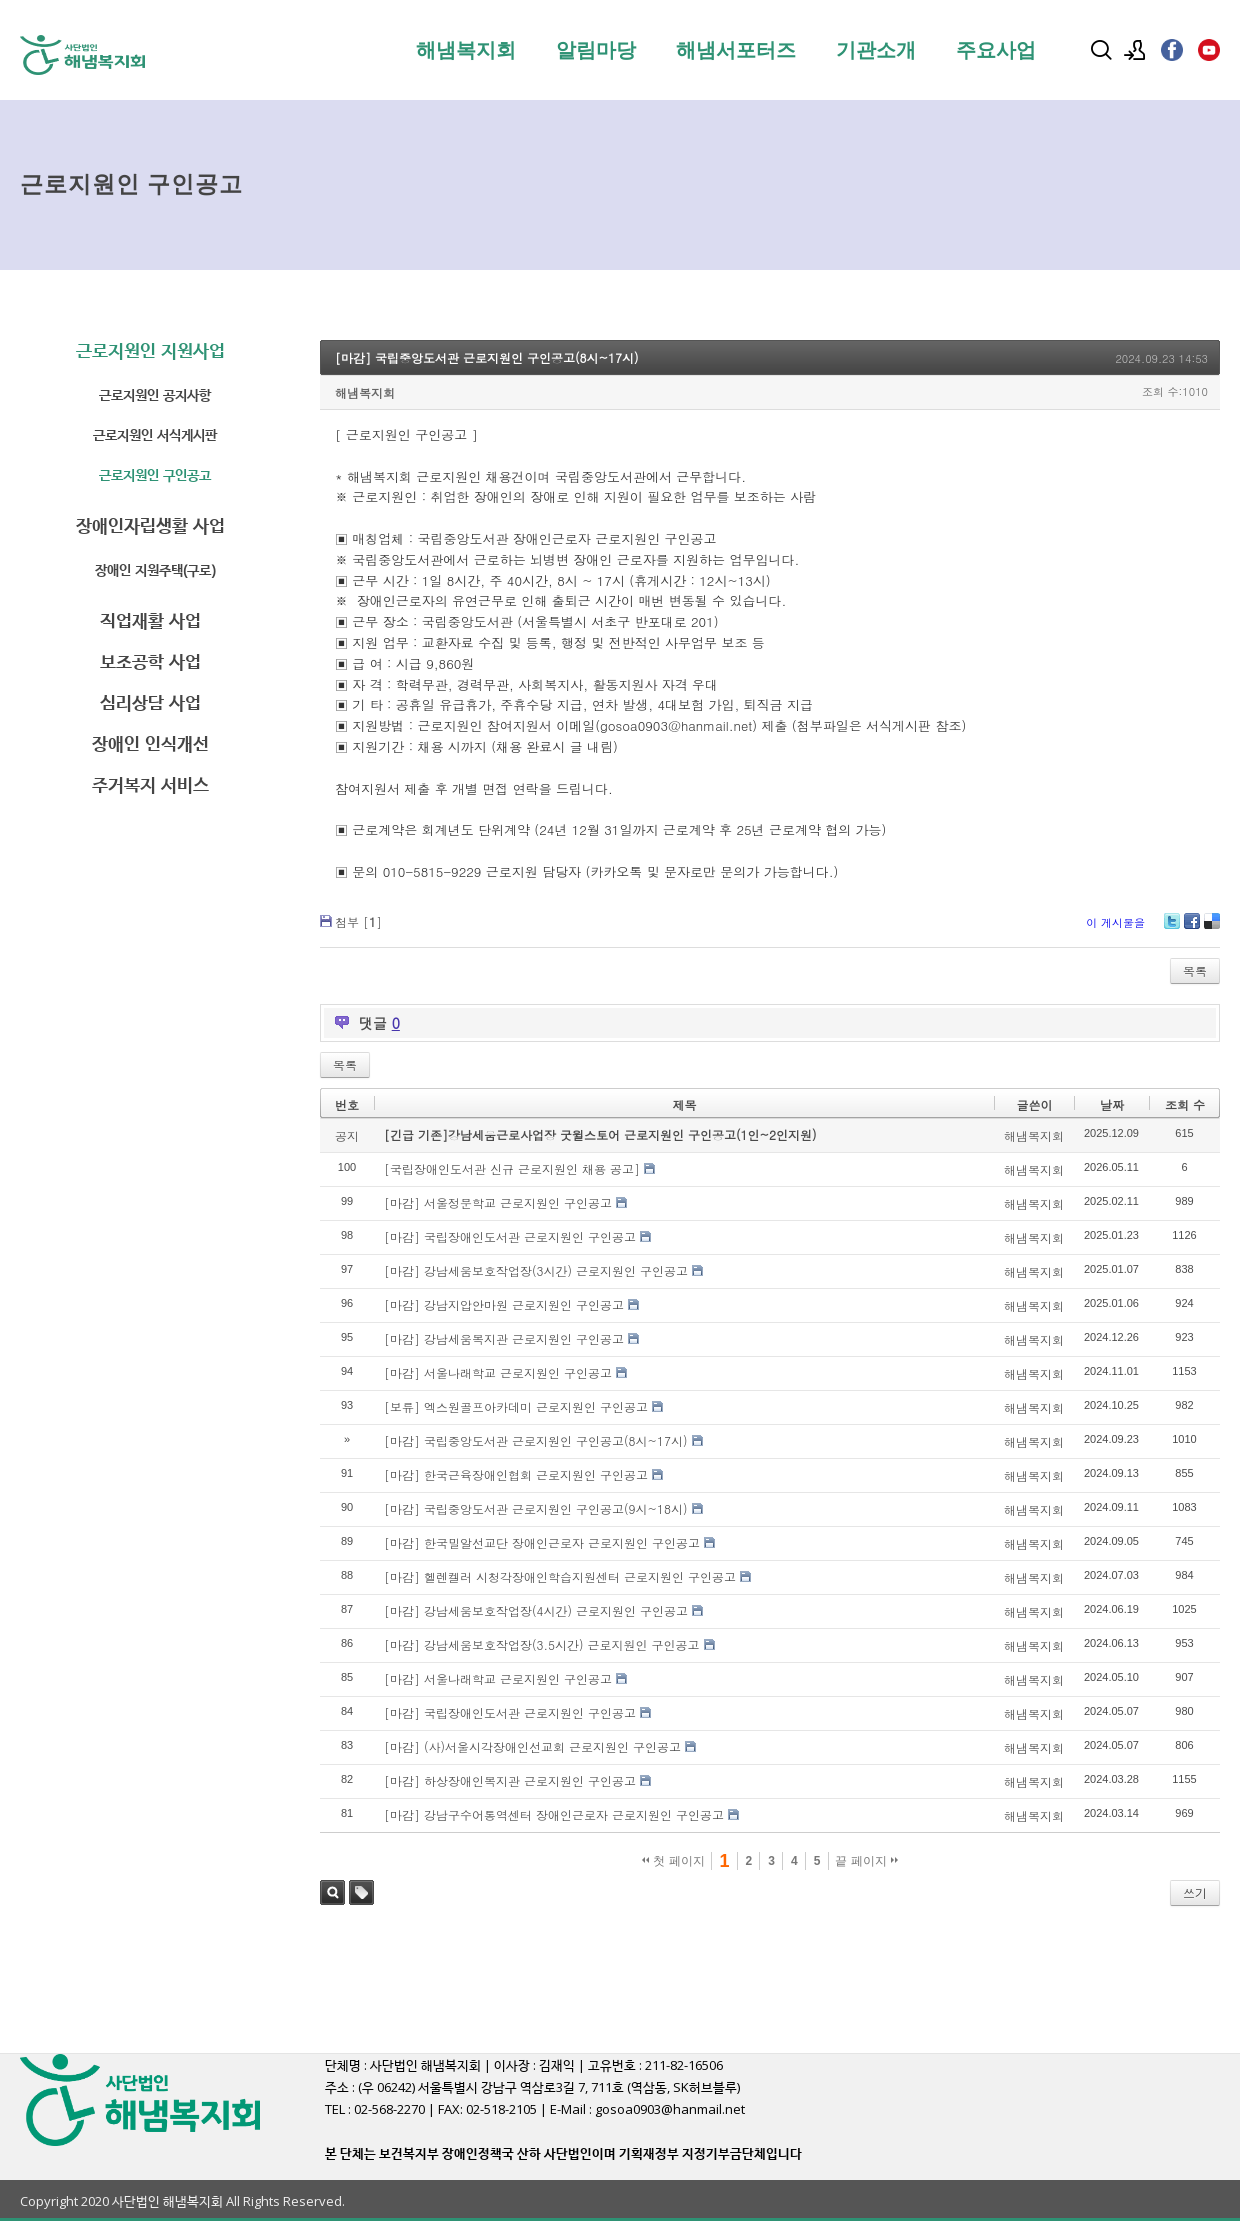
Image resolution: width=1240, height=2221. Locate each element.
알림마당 (596, 50)
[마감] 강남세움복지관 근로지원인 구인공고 (504, 1338)
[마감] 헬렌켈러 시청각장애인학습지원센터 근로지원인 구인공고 (560, 1576)
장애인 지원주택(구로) (155, 569)
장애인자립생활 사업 (150, 525)
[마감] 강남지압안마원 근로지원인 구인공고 (504, 1304)
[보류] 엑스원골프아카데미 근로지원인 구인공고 (516, 1406)
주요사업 (996, 50)
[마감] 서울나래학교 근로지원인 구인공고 (498, 1372)
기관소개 (876, 50)
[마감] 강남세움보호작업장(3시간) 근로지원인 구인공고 (536, 1270)
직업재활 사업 (150, 620)
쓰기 (1195, 1892)
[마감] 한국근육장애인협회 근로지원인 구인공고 (516, 1474)
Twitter (1172, 928)
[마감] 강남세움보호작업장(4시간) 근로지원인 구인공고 (536, 1610)
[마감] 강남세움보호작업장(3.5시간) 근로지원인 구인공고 (542, 1644)
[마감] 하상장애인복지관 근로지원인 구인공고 (510, 1780)
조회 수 (1185, 1104)
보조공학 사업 (150, 661)
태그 (361, 1892)
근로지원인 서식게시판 (155, 434)
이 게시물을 (1115, 922)
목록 (1195, 970)
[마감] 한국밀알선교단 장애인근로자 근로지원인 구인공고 (542, 1542)
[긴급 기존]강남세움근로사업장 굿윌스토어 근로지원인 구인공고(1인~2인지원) (600, 1134)
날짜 (1112, 1104)
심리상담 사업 (150, 702)
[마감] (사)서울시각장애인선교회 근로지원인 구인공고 (532, 1746)
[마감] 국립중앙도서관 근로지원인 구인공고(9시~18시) (536, 1508)
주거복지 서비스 (150, 784)
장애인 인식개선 (150, 743)
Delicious (1212, 928)
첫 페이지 (673, 1861)
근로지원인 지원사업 (150, 350)
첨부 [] (358, 921)
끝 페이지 (866, 1861)
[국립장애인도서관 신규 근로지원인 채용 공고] (512, 1168)
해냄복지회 (466, 50)
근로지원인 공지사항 (155, 394)
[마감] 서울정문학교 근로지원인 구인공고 (498, 1202)
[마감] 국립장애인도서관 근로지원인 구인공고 (510, 1236)
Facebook (1192, 928)
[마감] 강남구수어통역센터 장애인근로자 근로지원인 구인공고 (554, 1814)
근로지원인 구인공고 (155, 474)
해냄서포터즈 (736, 50)
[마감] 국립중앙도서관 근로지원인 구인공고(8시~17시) (487, 357)
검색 (332, 1892)
